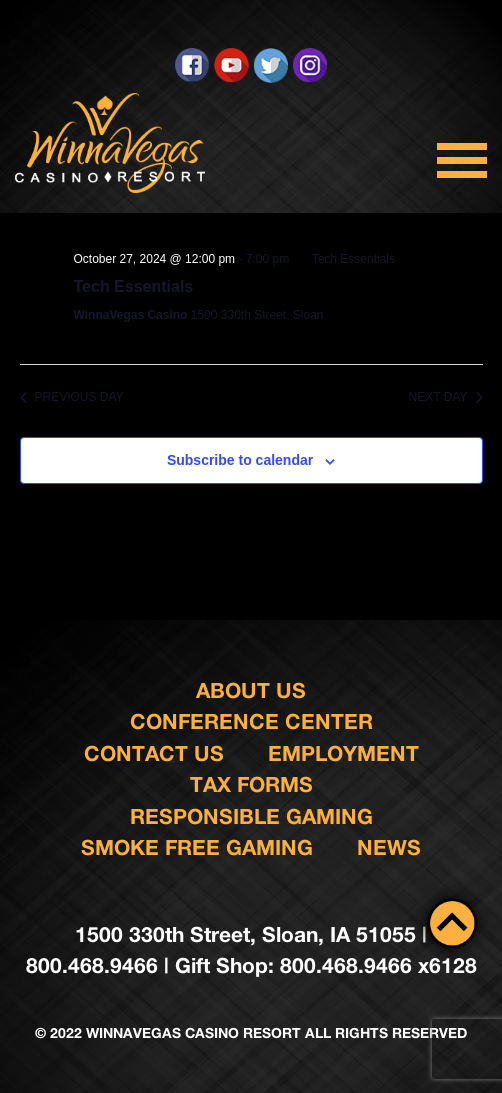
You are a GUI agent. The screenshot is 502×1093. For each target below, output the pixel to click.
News (389, 847)
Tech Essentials (134, 286)
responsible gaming (251, 816)
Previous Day (72, 397)
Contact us (154, 753)
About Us (251, 690)
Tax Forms (251, 784)
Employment (343, 753)
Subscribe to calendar (240, 460)
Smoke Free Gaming (197, 847)
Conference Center (251, 721)
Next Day (446, 397)
